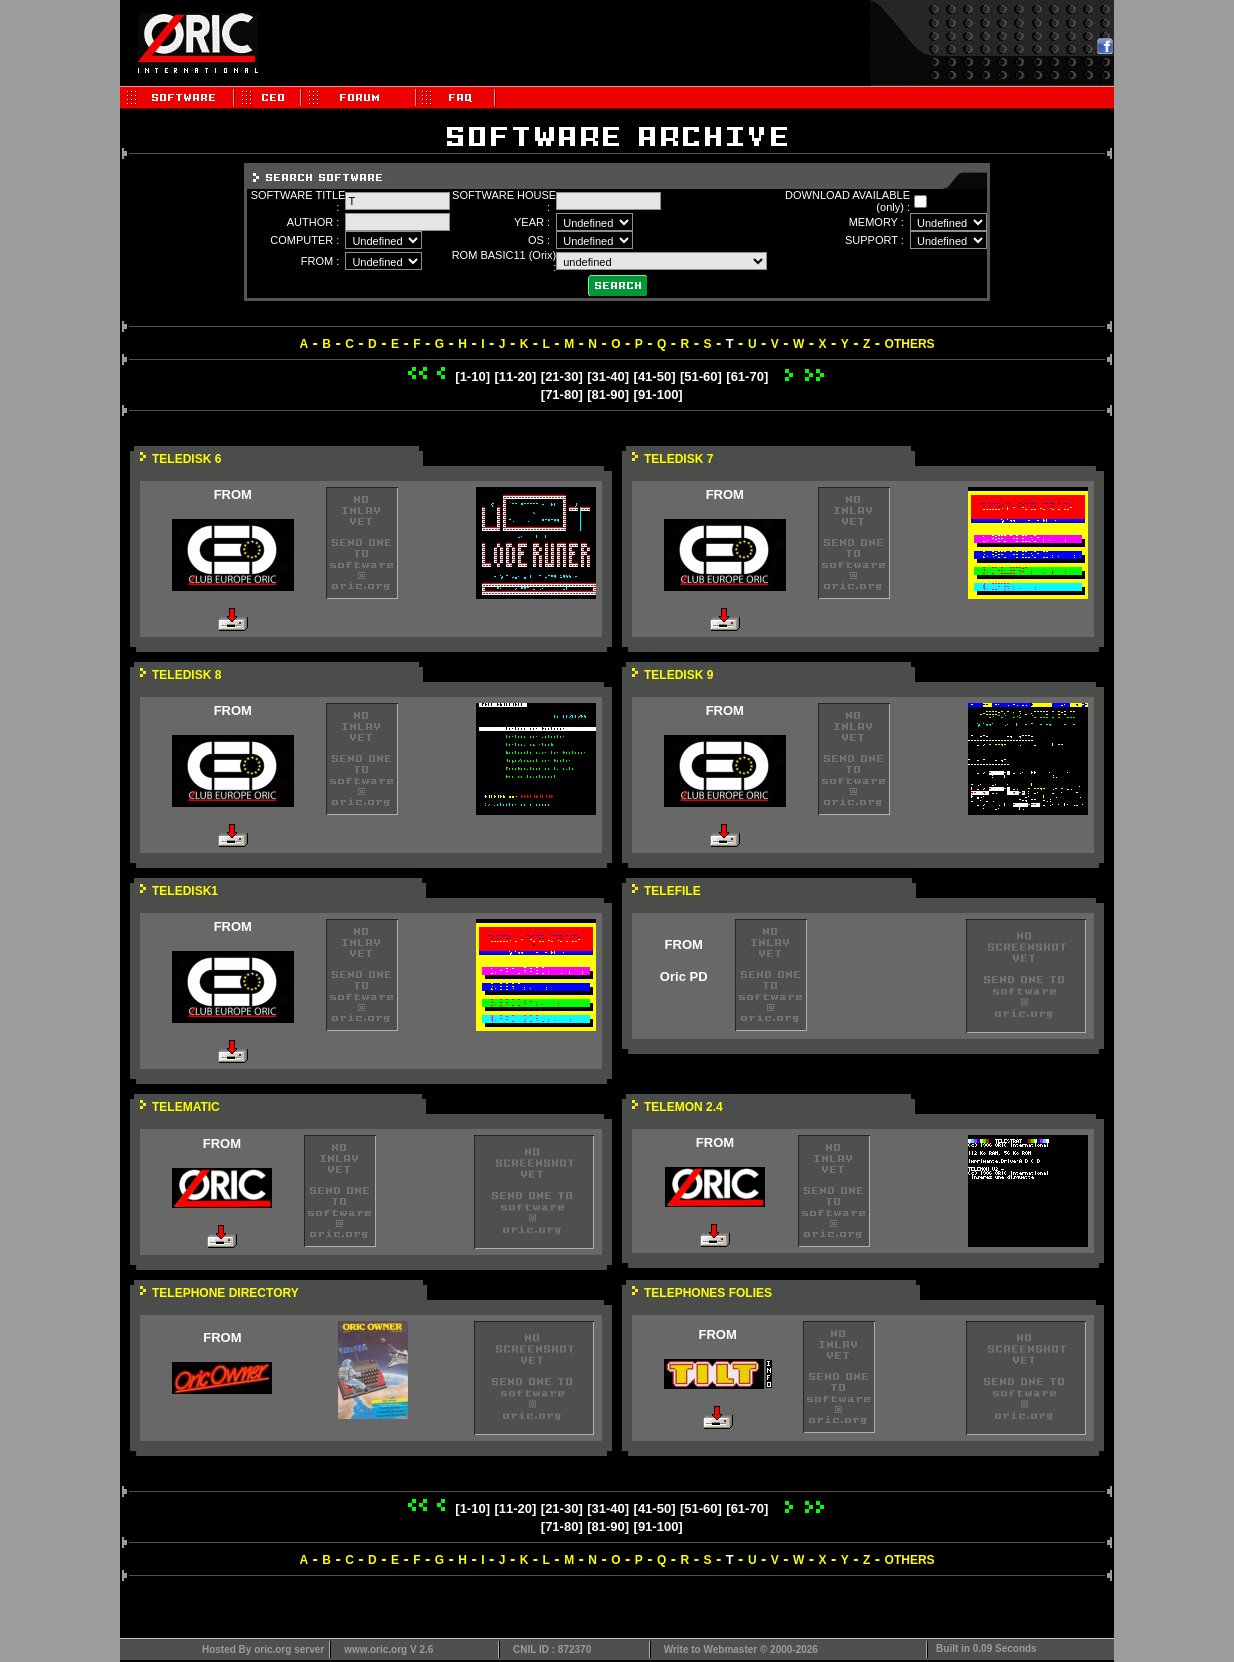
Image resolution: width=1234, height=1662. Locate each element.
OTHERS (910, 344)
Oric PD (684, 976)
